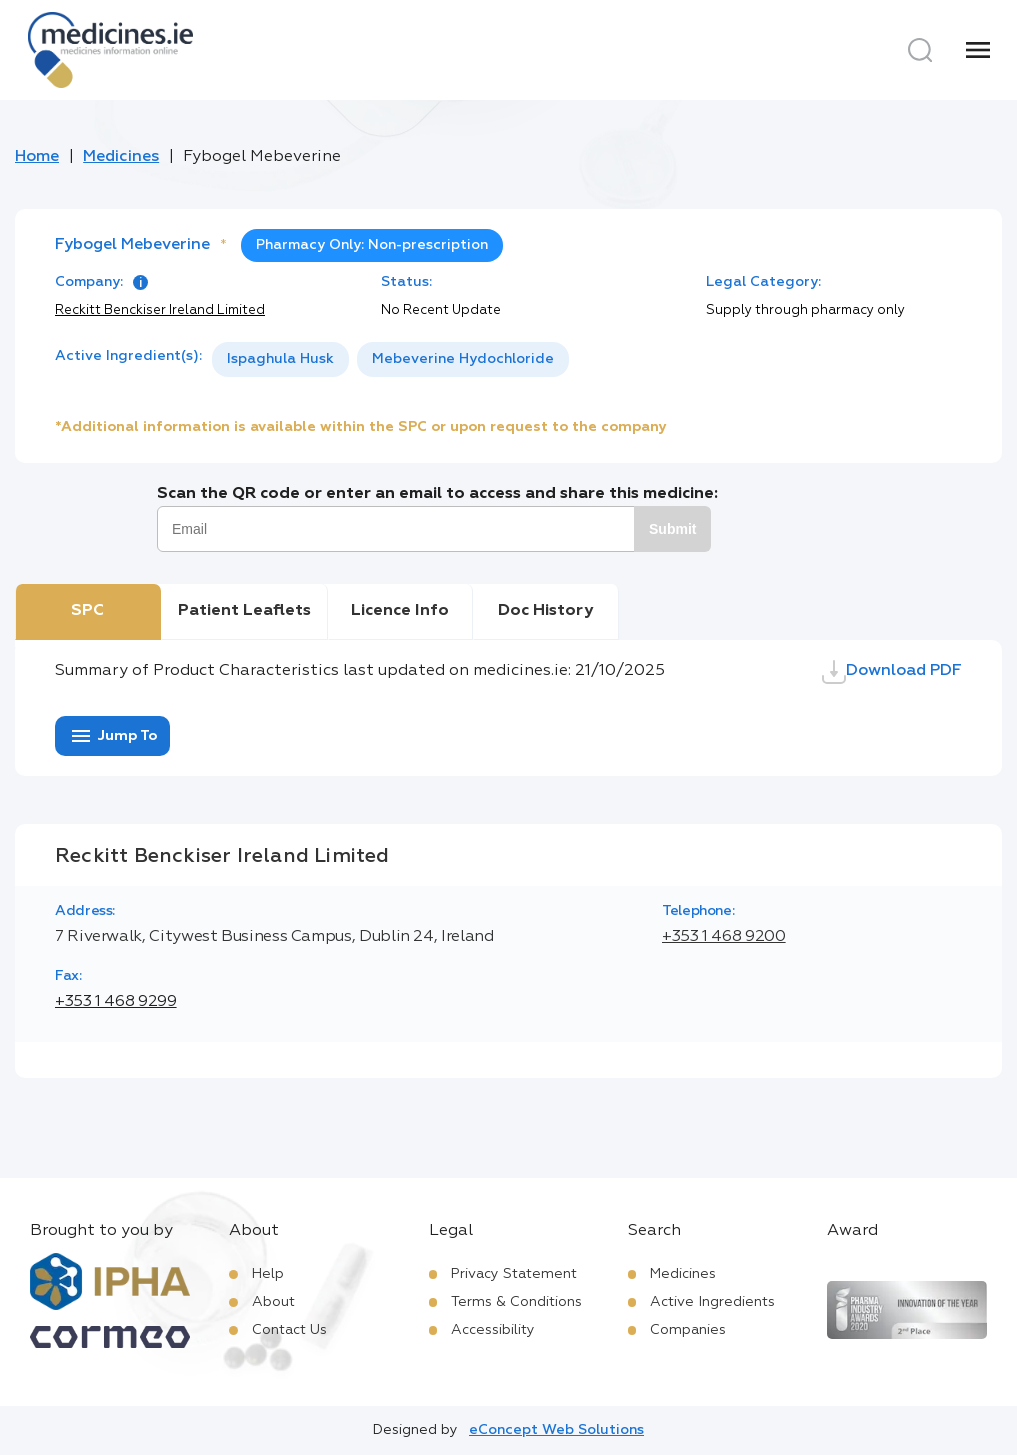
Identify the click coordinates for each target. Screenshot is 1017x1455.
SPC (87, 611)
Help (268, 1274)
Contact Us (289, 1330)
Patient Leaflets (244, 611)
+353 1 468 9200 (724, 937)
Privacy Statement (514, 1274)
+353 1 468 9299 (116, 1002)
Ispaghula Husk (280, 359)
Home (37, 157)
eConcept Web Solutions (556, 1430)
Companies (688, 1330)
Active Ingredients (712, 1302)
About (273, 1302)
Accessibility (493, 1330)
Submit (672, 529)
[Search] (920, 50)
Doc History (545, 611)
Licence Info (400, 611)
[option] (280, 359)
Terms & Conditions (516, 1302)
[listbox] (390, 359)
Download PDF (892, 672)
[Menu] (978, 50)
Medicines (121, 157)
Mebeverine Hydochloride (463, 359)
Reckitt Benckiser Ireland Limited (160, 310)
